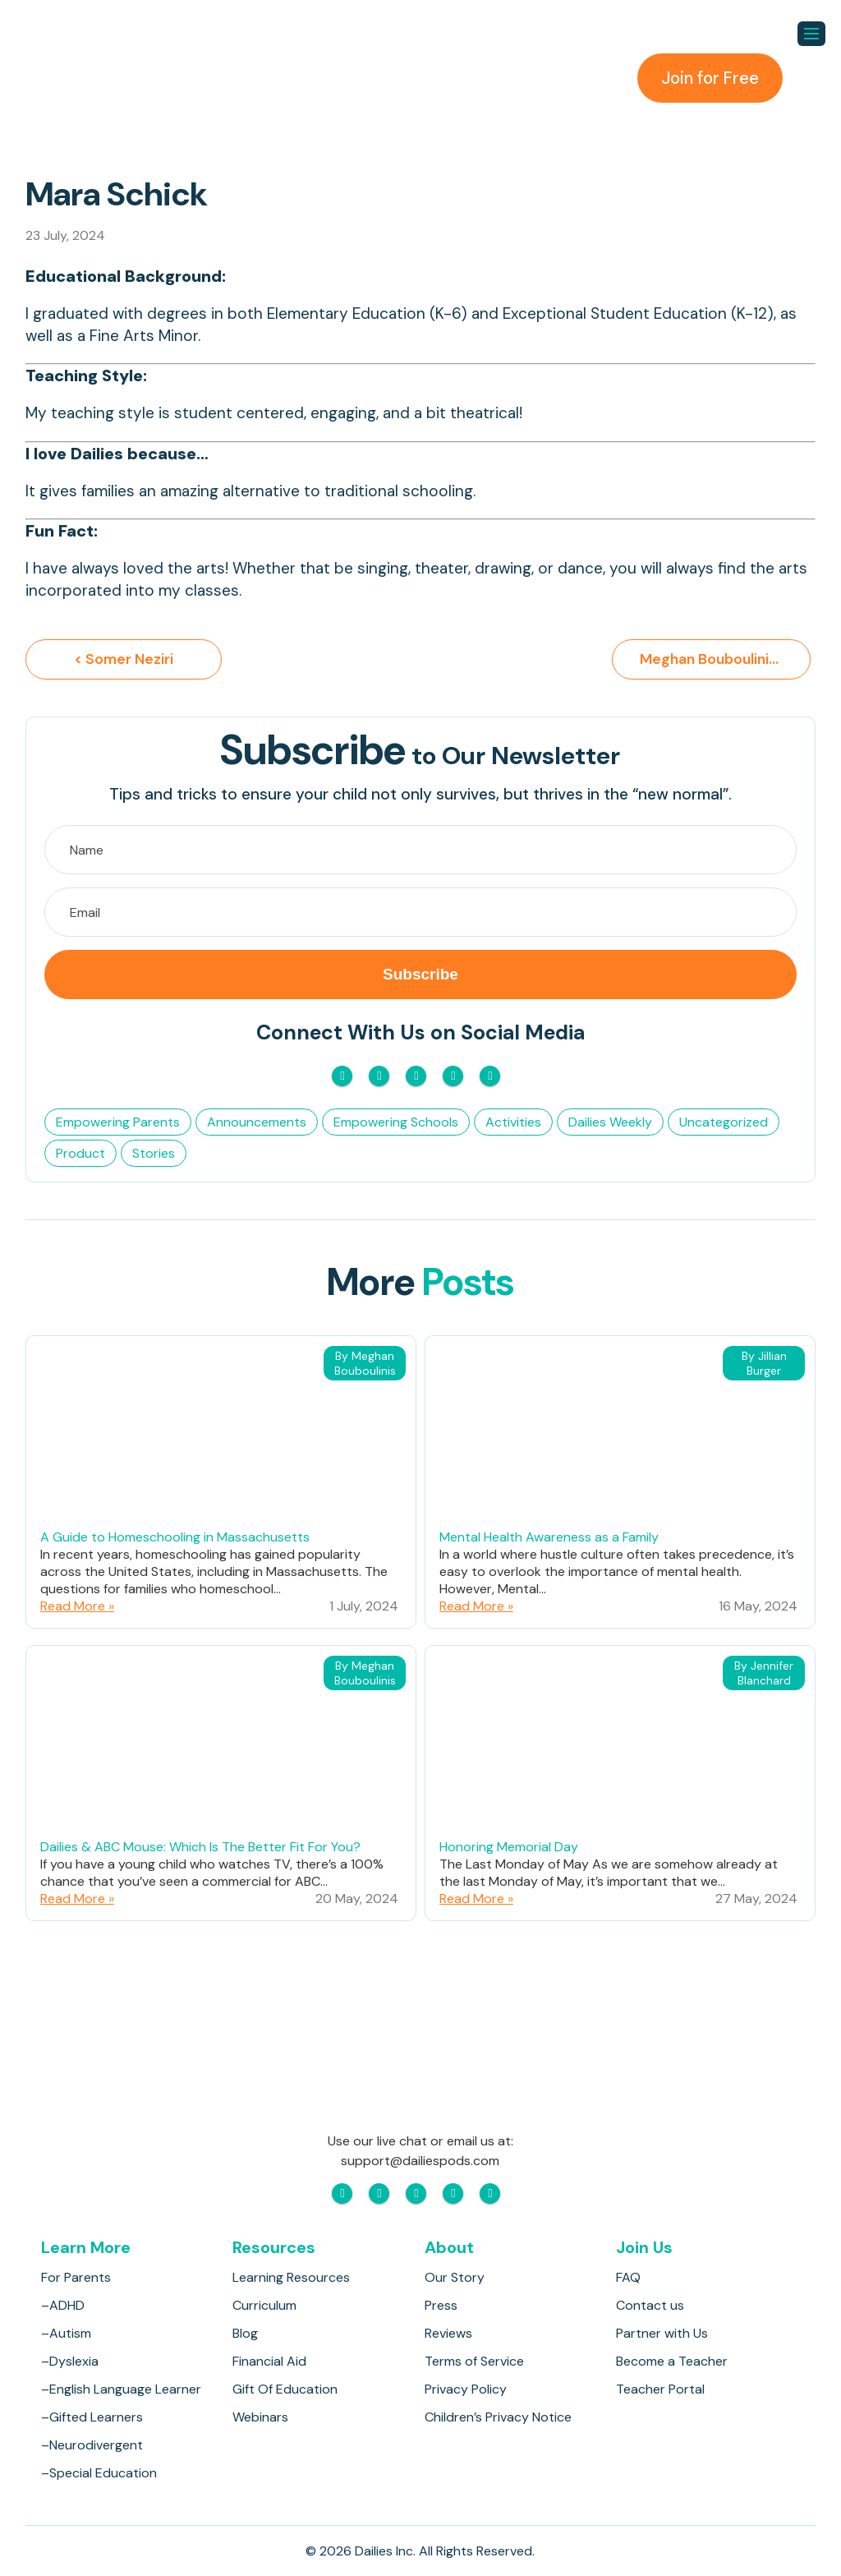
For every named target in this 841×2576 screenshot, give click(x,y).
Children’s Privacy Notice (498, 2417)
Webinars (260, 2417)
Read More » (77, 1606)
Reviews (448, 2333)
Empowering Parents (118, 1122)
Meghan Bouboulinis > (721, 660)
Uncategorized (723, 1122)
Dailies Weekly (610, 1122)
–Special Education (99, 2473)
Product (80, 1154)
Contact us (650, 2305)
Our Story (455, 2277)
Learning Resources (291, 2277)
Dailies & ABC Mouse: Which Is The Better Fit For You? (200, 1847)
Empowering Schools (395, 1122)
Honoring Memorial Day (508, 1847)
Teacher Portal (660, 2389)
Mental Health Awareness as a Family (549, 1537)
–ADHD (63, 2305)
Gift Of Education (285, 2389)
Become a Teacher (672, 2361)
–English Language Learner (121, 2389)
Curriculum (264, 2305)
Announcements (256, 1122)
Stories (153, 1154)
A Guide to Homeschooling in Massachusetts (175, 1537)
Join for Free (708, 78)
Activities (513, 1122)
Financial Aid (269, 2361)
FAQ (628, 2277)
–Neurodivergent (92, 2445)
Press (441, 2305)
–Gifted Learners (92, 2417)
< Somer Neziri (124, 660)
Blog (245, 2333)
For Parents (76, 2277)
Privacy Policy (466, 2389)
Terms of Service (474, 2361)
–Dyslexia (70, 2361)
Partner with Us (662, 2333)
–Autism (66, 2333)
